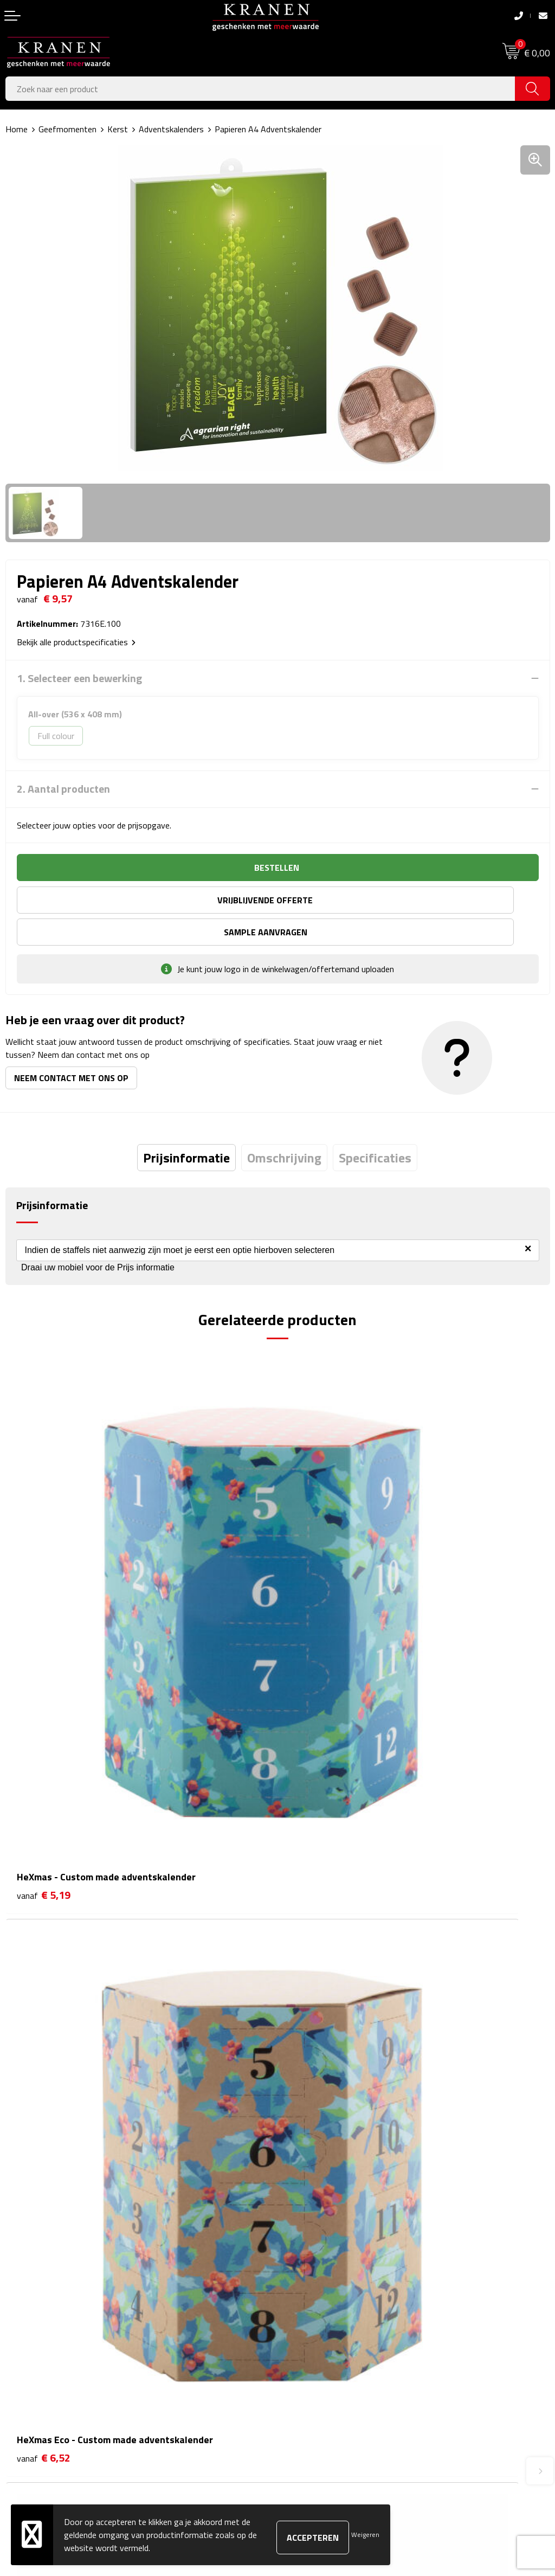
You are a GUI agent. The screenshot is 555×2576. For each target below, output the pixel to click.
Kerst (117, 129)
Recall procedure (312, 2389)
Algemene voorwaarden (326, 2307)
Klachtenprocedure (317, 2340)
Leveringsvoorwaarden (324, 2356)
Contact (20, 2307)
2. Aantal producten (63, 789)
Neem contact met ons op (71, 1045)
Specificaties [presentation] (375, 1125)
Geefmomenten (67, 129)
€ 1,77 (43, 1943)
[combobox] (260, 88)
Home (16, 129)
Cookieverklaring (312, 2323)
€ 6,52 (316, 1621)
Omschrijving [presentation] (284, 1125)
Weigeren (365, 2534)
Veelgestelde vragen (320, 2171)
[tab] (186, 1125)
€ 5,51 (316, 1943)
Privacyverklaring (313, 2373)
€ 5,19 (43, 1621)
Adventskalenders (171, 129)
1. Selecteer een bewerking (79, 678)
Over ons (299, 2138)
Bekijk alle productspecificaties (76, 641)
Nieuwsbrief (305, 2155)
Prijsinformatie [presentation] (186, 1125)
